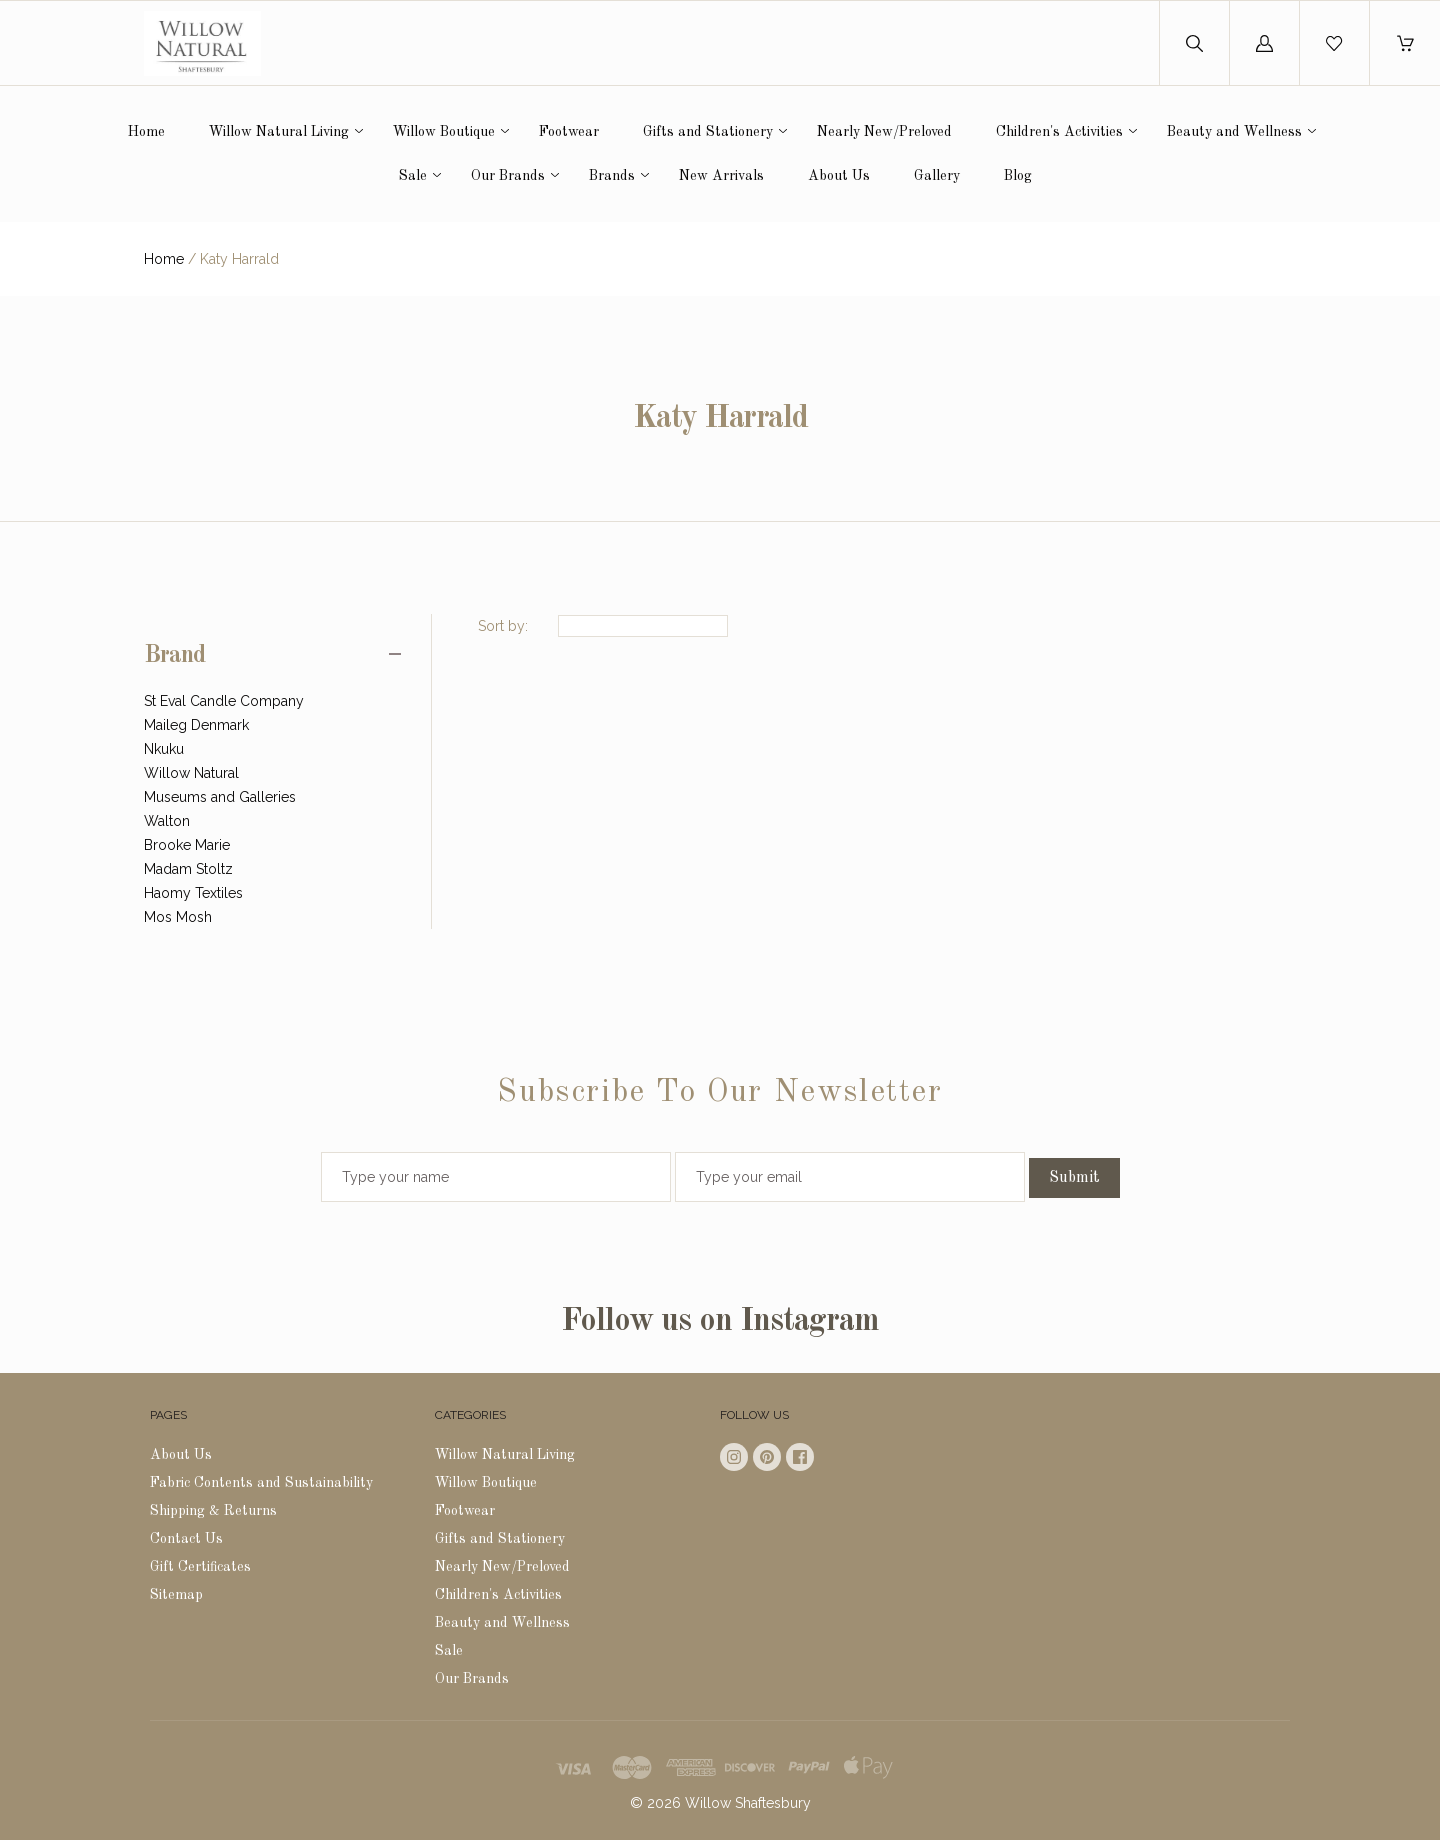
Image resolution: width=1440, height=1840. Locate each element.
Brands (612, 176)
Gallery (937, 176)
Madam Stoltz (188, 869)
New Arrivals (721, 176)
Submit (1074, 1178)
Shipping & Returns (213, 1511)
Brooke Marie (187, 845)
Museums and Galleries (220, 797)
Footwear (569, 132)
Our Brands (508, 176)
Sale (413, 176)
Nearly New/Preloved (884, 132)
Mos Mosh (178, 917)
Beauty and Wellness (1234, 132)
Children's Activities (1059, 132)
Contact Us (186, 1539)
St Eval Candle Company (224, 701)
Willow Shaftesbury (748, 1803)
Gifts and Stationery (708, 132)
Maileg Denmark (196, 725)
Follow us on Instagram (720, 1322)
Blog (1018, 176)
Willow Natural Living (279, 132)
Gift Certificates (200, 1567)
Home (146, 132)
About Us (839, 176)
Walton (167, 821)
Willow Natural (191, 773)
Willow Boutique (444, 132)
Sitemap (176, 1595)
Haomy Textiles (193, 893)
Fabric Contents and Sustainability (261, 1483)
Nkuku (164, 749)
